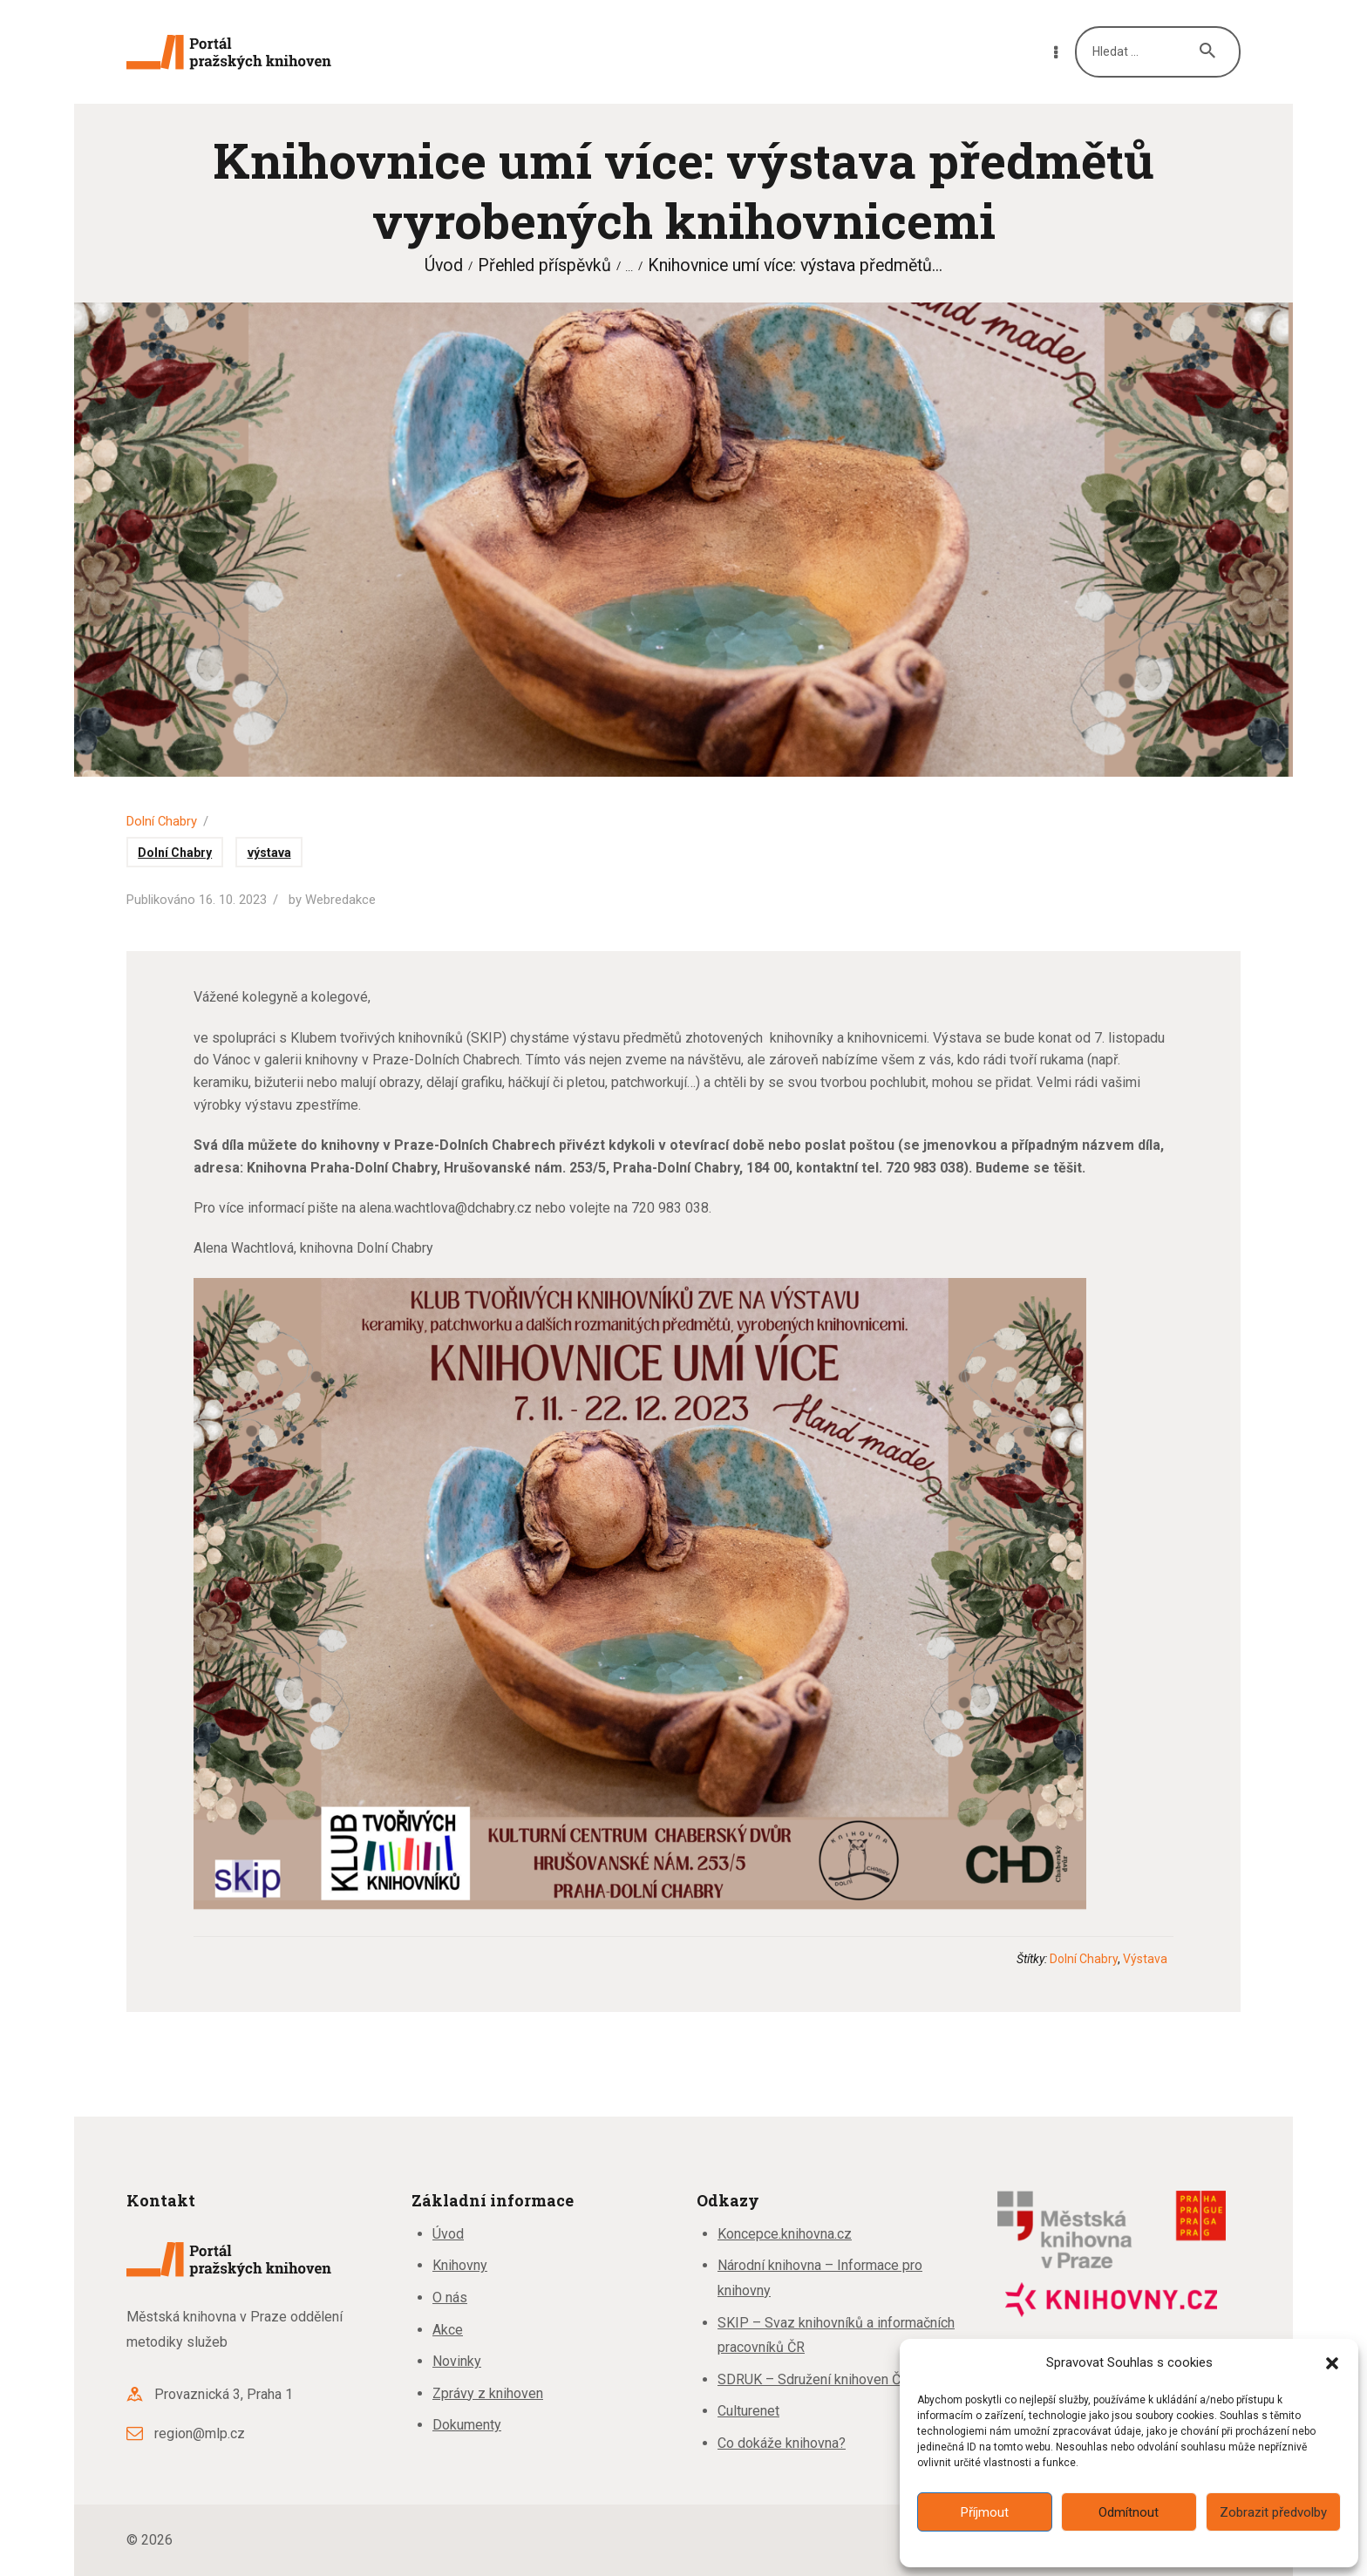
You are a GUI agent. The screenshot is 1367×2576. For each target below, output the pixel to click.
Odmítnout (1128, 2512)
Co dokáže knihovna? (782, 2443)
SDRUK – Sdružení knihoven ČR (813, 2379)
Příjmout (985, 2512)
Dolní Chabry (161, 821)
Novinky (456, 2361)
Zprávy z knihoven (487, 2393)
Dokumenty (466, 2424)
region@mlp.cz (199, 2433)
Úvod (444, 265)
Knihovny (459, 2265)
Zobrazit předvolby (1273, 2512)
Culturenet (748, 2411)
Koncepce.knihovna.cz (785, 2234)
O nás (449, 2297)
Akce (447, 2329)
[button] (1332, 2363)
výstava (269, 853)
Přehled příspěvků (544, 265)
